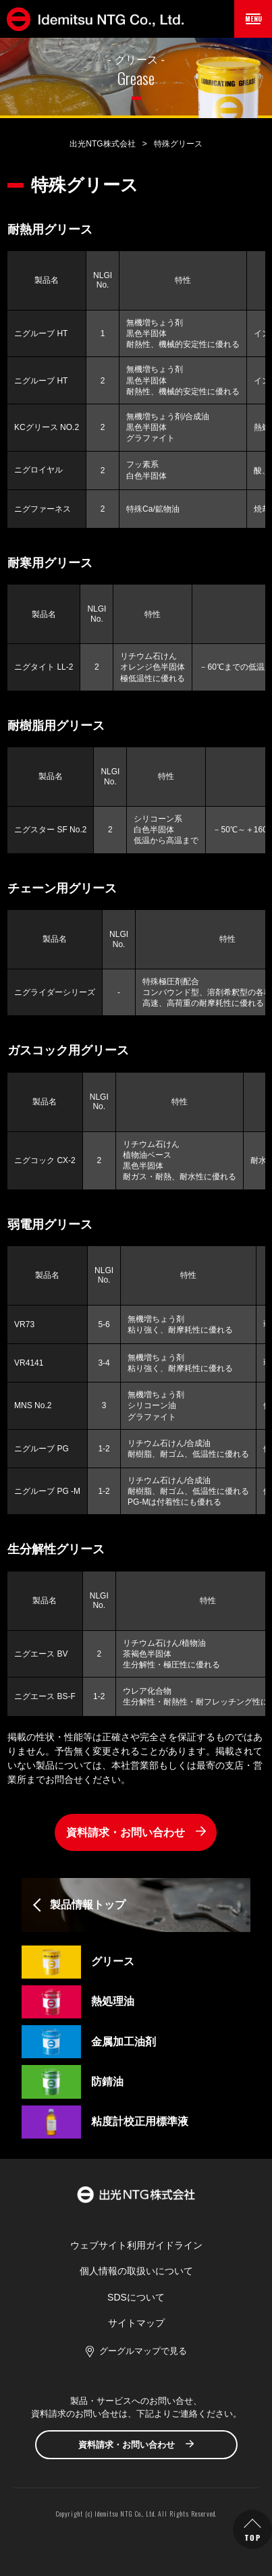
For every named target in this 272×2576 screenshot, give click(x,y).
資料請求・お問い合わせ (125, 1832)
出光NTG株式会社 (102, 144)
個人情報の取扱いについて (136, 2270)
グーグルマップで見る (143, 2351)
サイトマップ (136, 2322)
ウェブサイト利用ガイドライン (136, 2245)
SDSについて (136, 2297)
